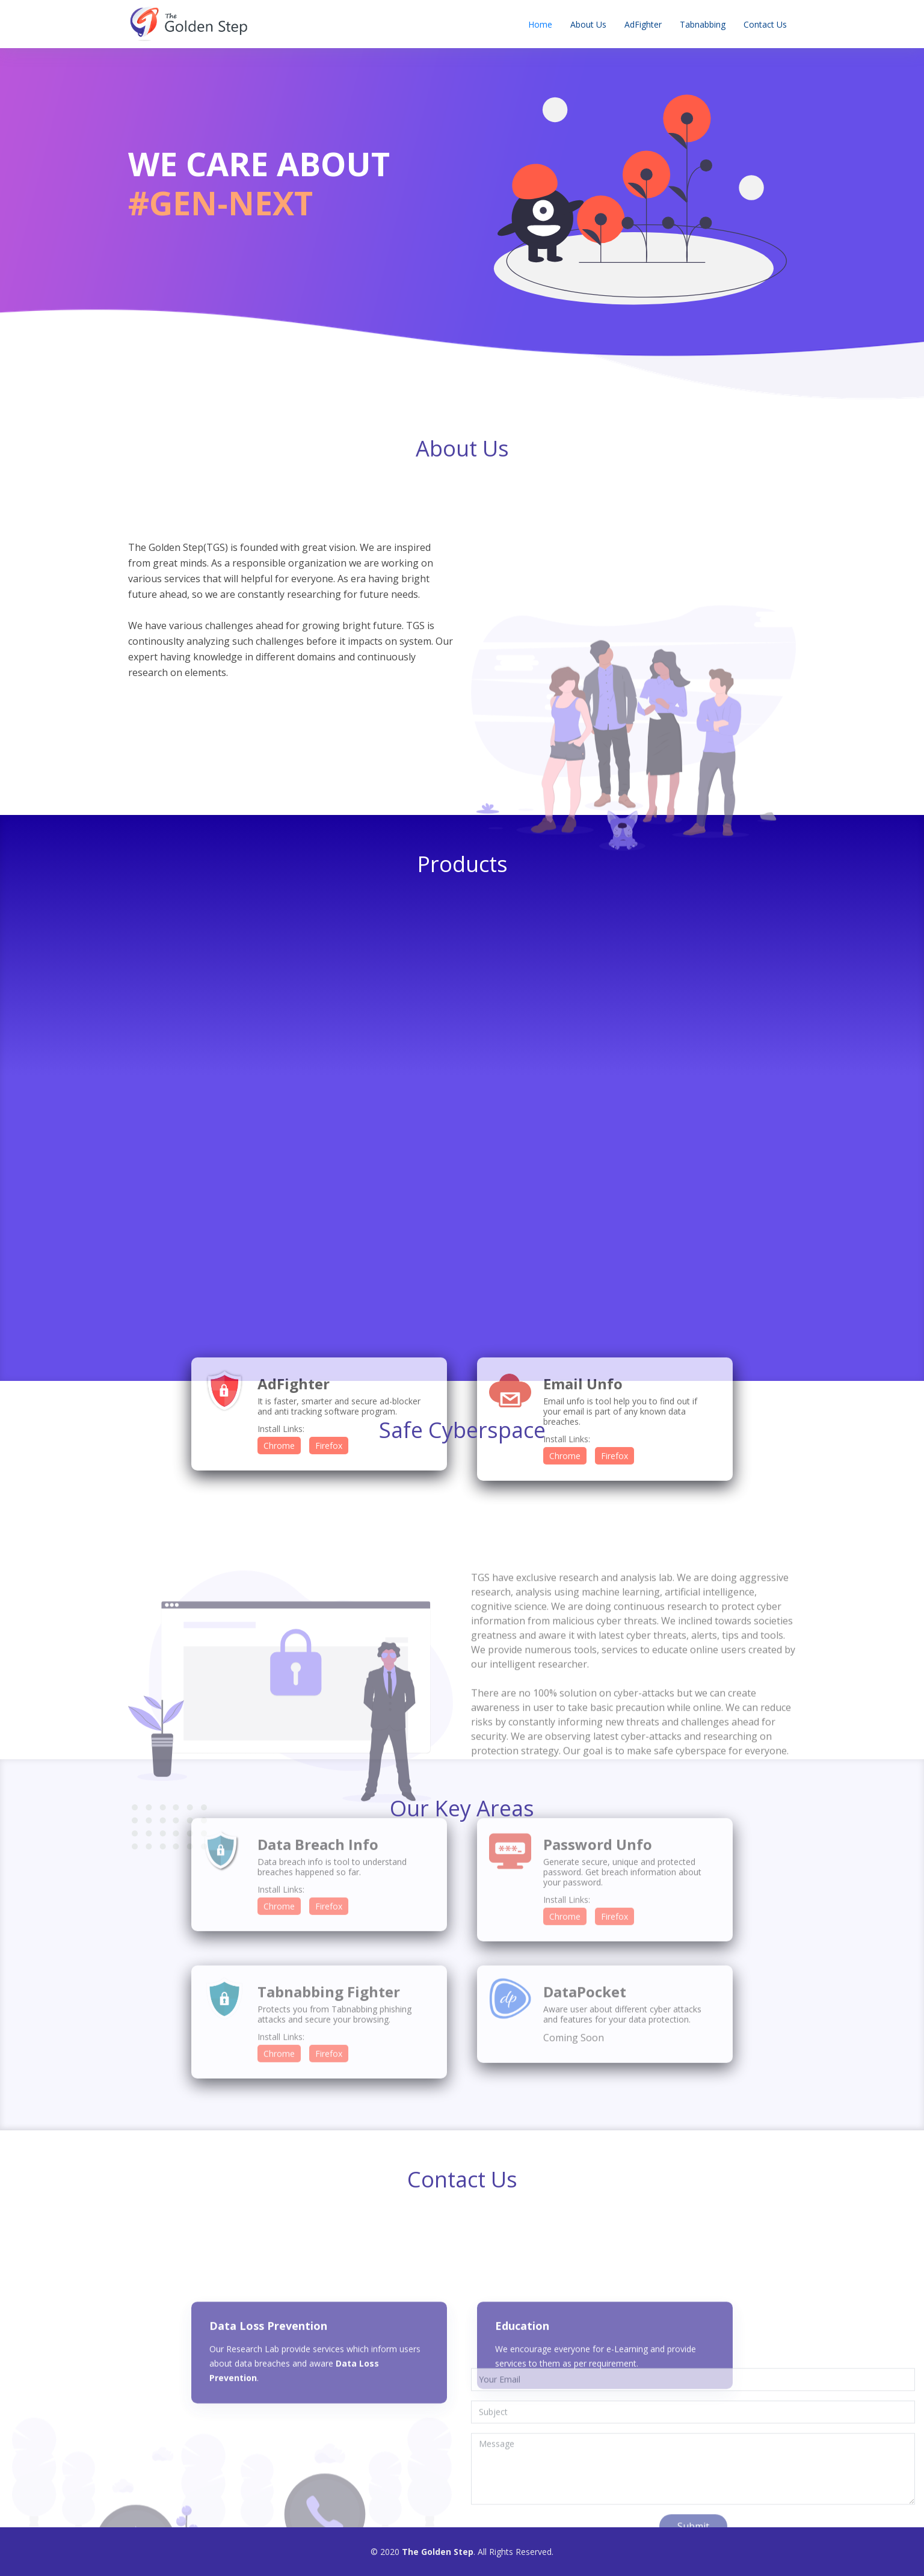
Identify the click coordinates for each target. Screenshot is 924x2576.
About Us (588, 24)
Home (540, 24)
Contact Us (765, 24)
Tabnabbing (702, 24)
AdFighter (643, 24)
